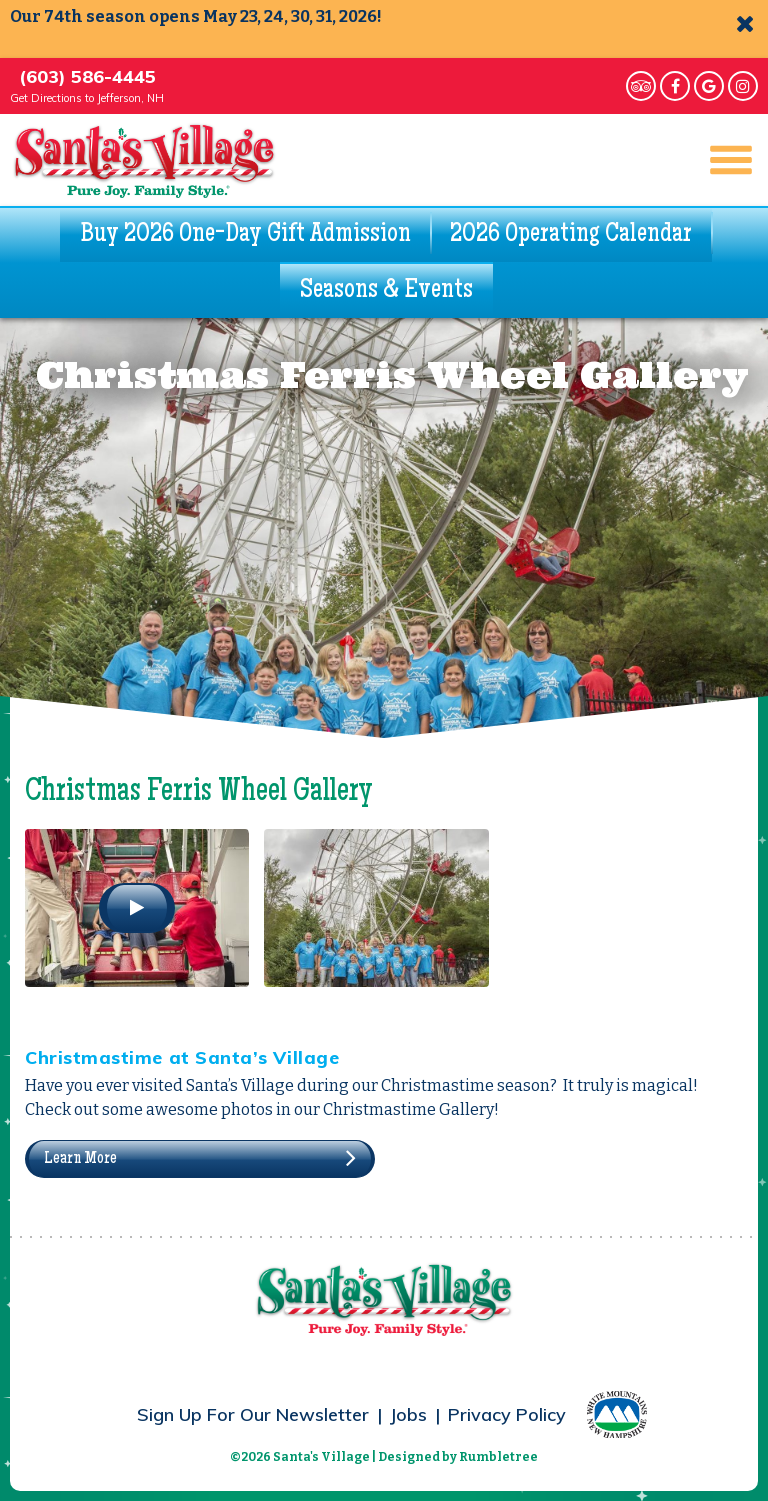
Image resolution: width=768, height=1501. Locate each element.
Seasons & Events (386, 291)
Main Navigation (722, 160)
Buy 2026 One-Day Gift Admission (245, 235)
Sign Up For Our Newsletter (253, 1414)
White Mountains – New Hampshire (617, 1414)
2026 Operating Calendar (571, 235)
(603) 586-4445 (87, 76)
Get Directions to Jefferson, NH (87, 98)
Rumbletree (498, 1457)
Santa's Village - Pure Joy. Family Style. (144, 160)
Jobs (408, 1414)
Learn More (80, 1159)
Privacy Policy (507, 1414)
